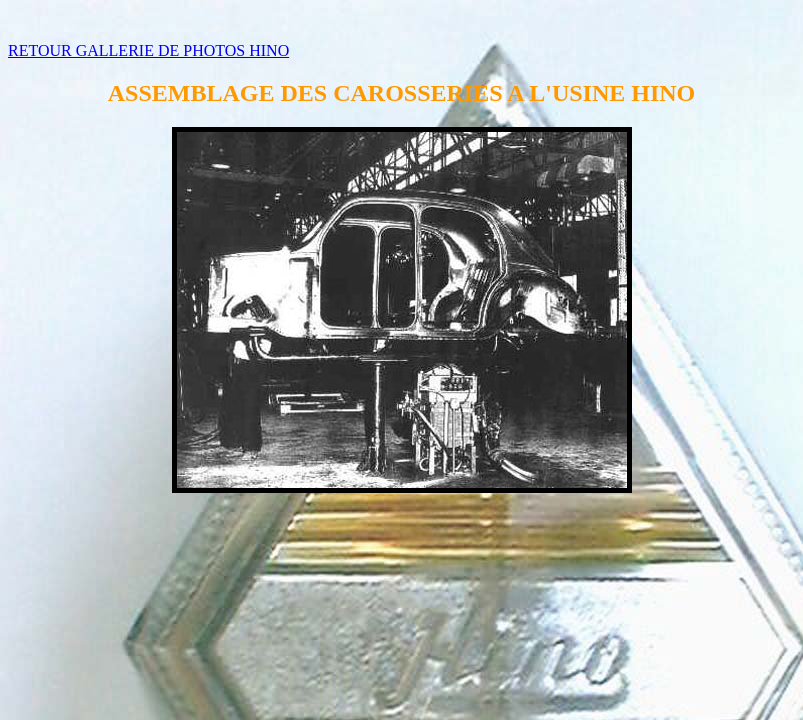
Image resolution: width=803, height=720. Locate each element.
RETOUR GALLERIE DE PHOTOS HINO (148, 50)
